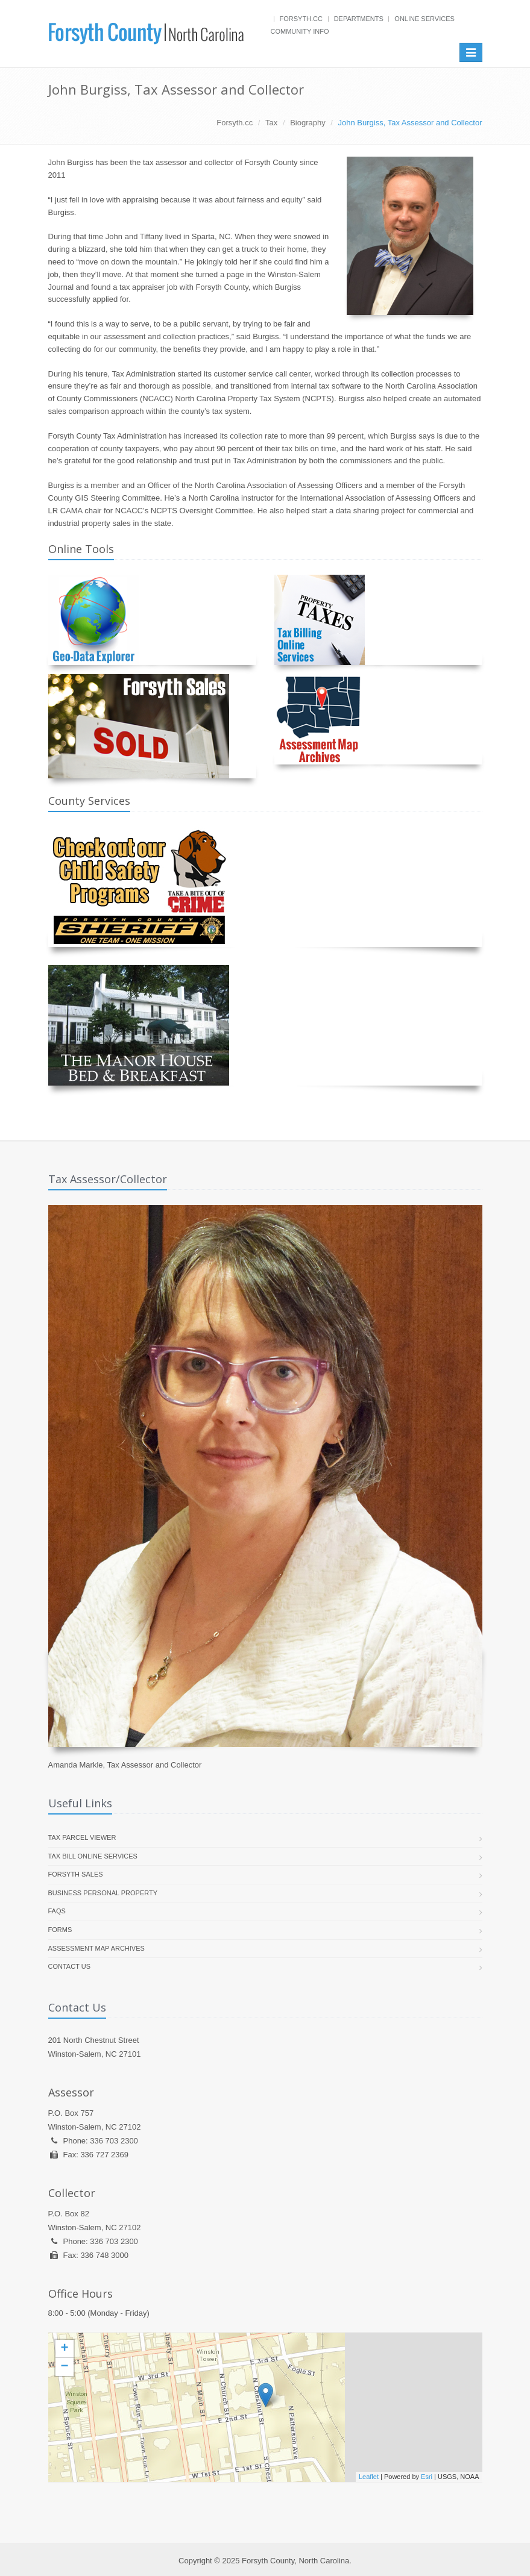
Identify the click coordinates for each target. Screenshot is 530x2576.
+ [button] (64, 2349)
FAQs (57, 1911)
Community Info (300, 31)
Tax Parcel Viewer (82, 1837)
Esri (426, 2476)
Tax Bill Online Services (92, 1856)
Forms (60, 1929)
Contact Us (69, 1966)
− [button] (64, 2367)
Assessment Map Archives (96, 1948)
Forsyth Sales (75, 1874)
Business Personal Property (103, 1892)
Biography (308, 122)
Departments (358, 18)
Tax (271, 122)
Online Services (424, 18)
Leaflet (369, 2476)
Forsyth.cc (301, 18)
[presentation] (265, 2407)
